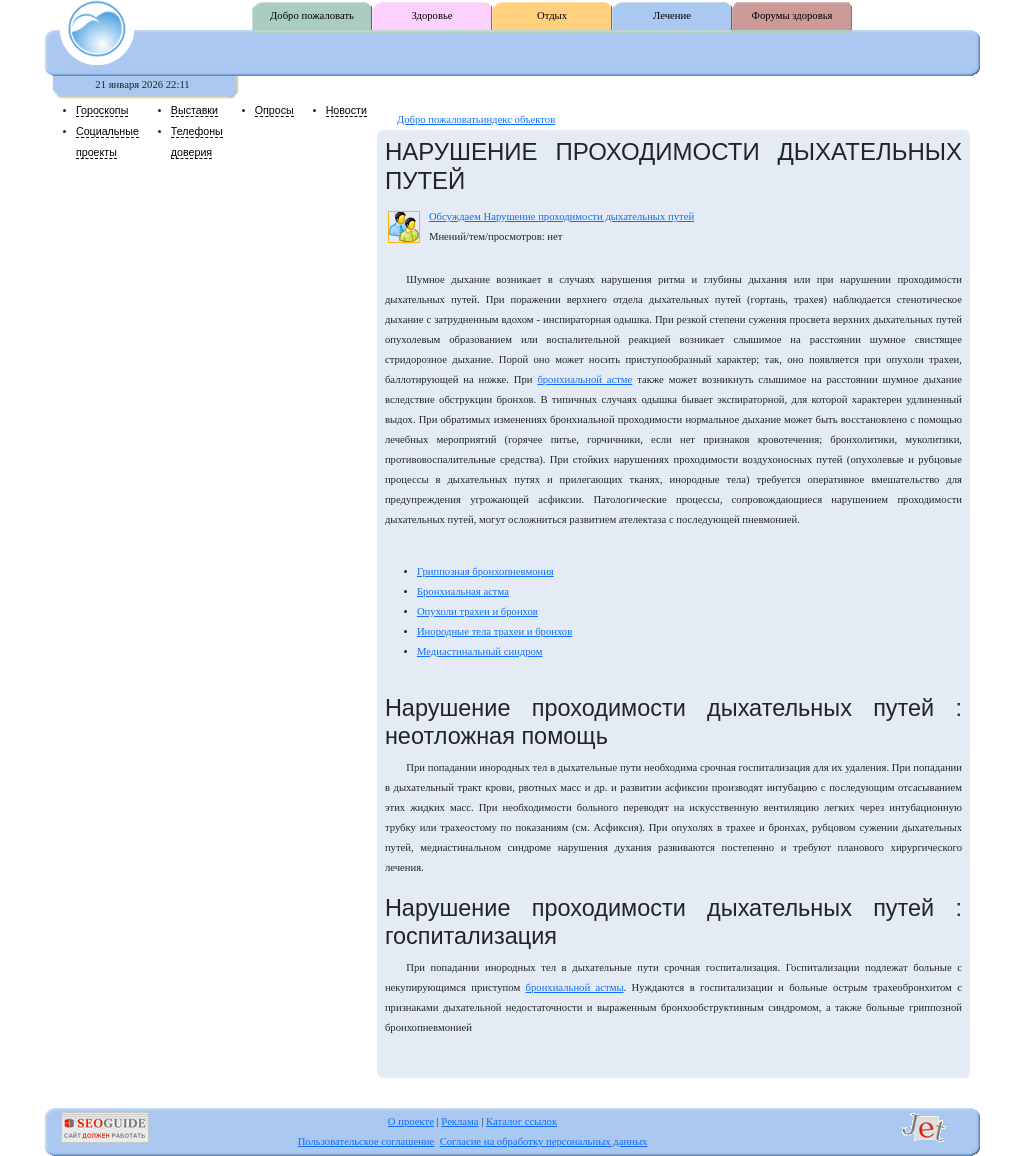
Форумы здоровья (792, 15)
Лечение (672, 15)
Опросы (274, 110)
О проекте (411, 1121)
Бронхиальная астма (463, 591)
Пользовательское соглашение (366, 1141)
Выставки (194, 110)
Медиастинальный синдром (480, 651)
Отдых (552, 15)
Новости (346, 110)
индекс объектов (518, 119)
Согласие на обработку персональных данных (544, 1141)
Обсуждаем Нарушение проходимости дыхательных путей (561, 216)
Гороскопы (102, 110)
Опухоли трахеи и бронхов (477, 611)
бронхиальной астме (584, 379)
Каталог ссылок (521, 1121)
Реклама (459, 1121)
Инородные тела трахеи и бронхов (494, 631)
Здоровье (431, 15)
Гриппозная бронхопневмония (485, 571)
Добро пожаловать (312, 15)
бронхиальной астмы (575, 987)
